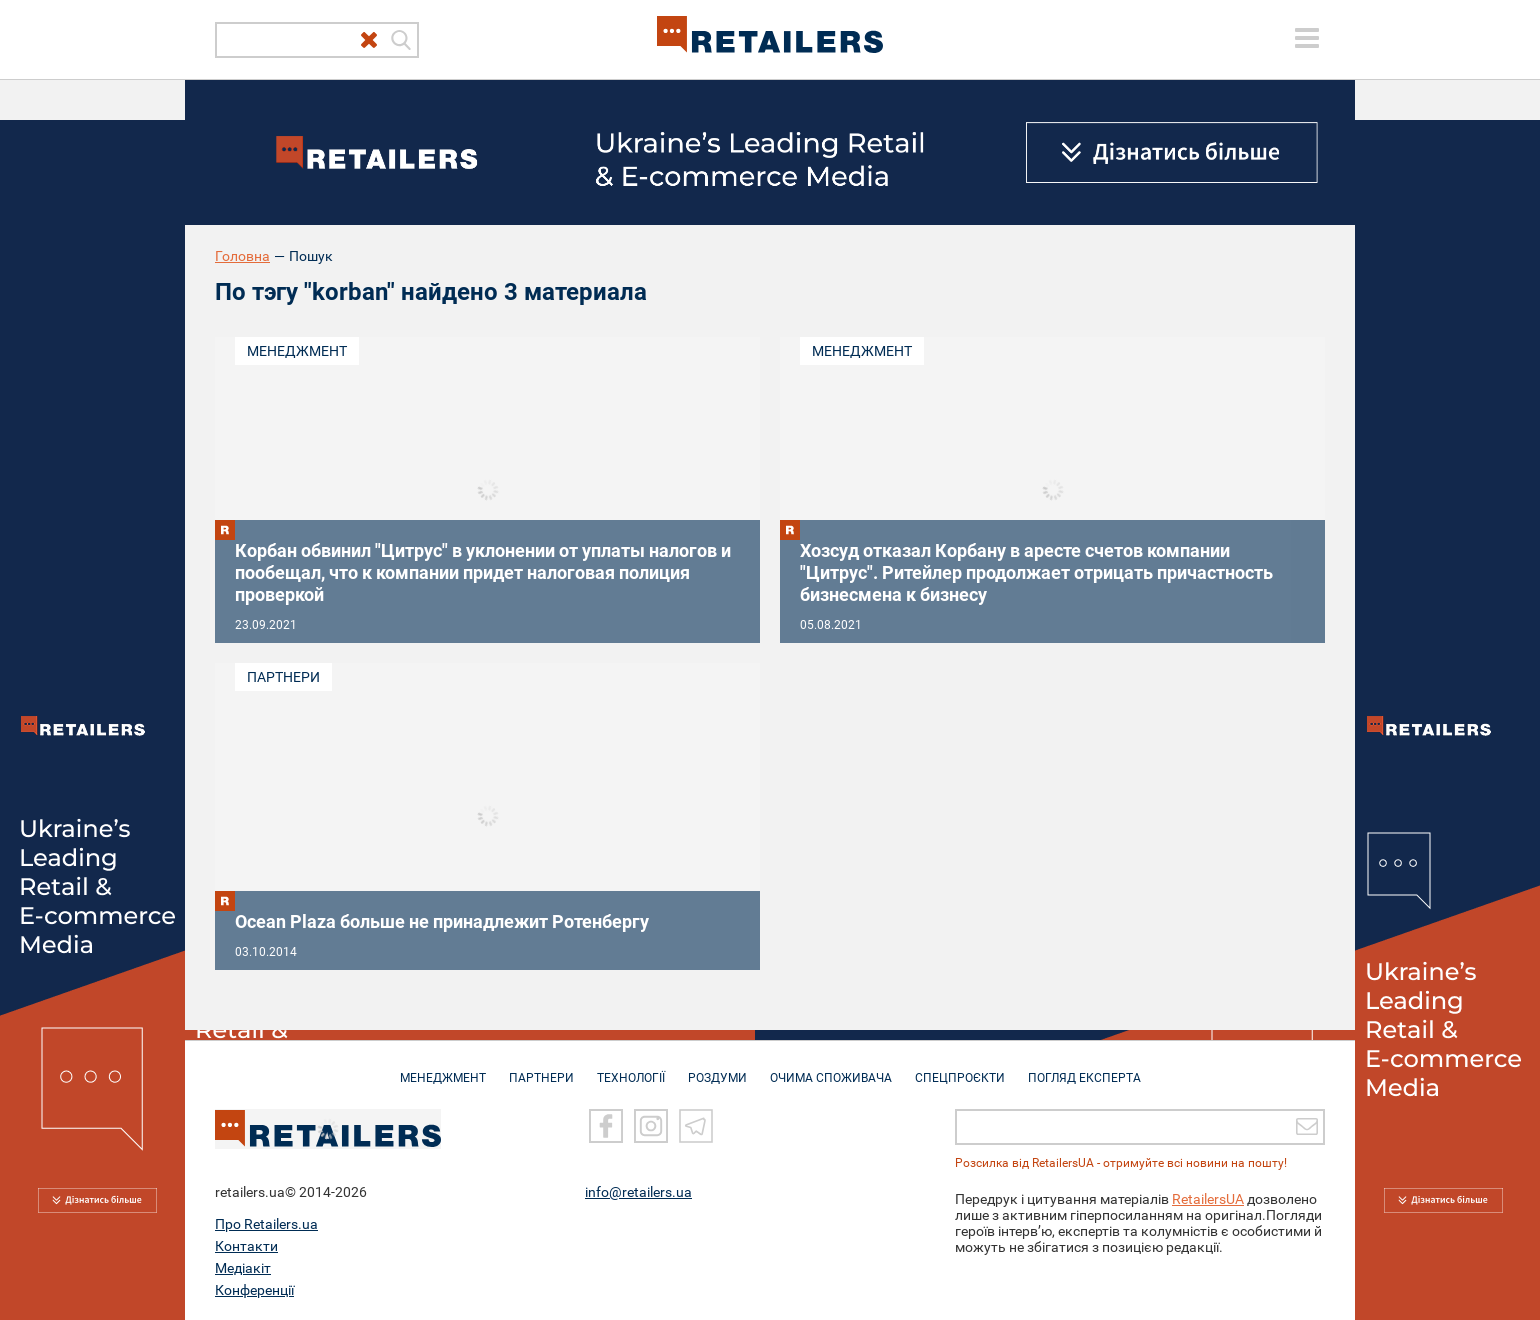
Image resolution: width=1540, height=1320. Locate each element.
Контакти (246, 1245)
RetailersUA (1208, 1198)
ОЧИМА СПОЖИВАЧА (831, 1068)
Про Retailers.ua (266, 1223)
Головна (242, 256)
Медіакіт (243, 1267)
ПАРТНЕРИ (541, 1068)
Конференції (254, 1289)
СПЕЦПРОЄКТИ (960, 1068)
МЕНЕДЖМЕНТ (443, 1068)
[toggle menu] (1307, 38)
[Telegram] (696, 1125)
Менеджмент (297, 351)
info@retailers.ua (638, 1191)
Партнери (283, 677)
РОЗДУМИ (717, 1068)
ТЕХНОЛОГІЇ (631, 1068)
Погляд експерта (1084, 1068)
